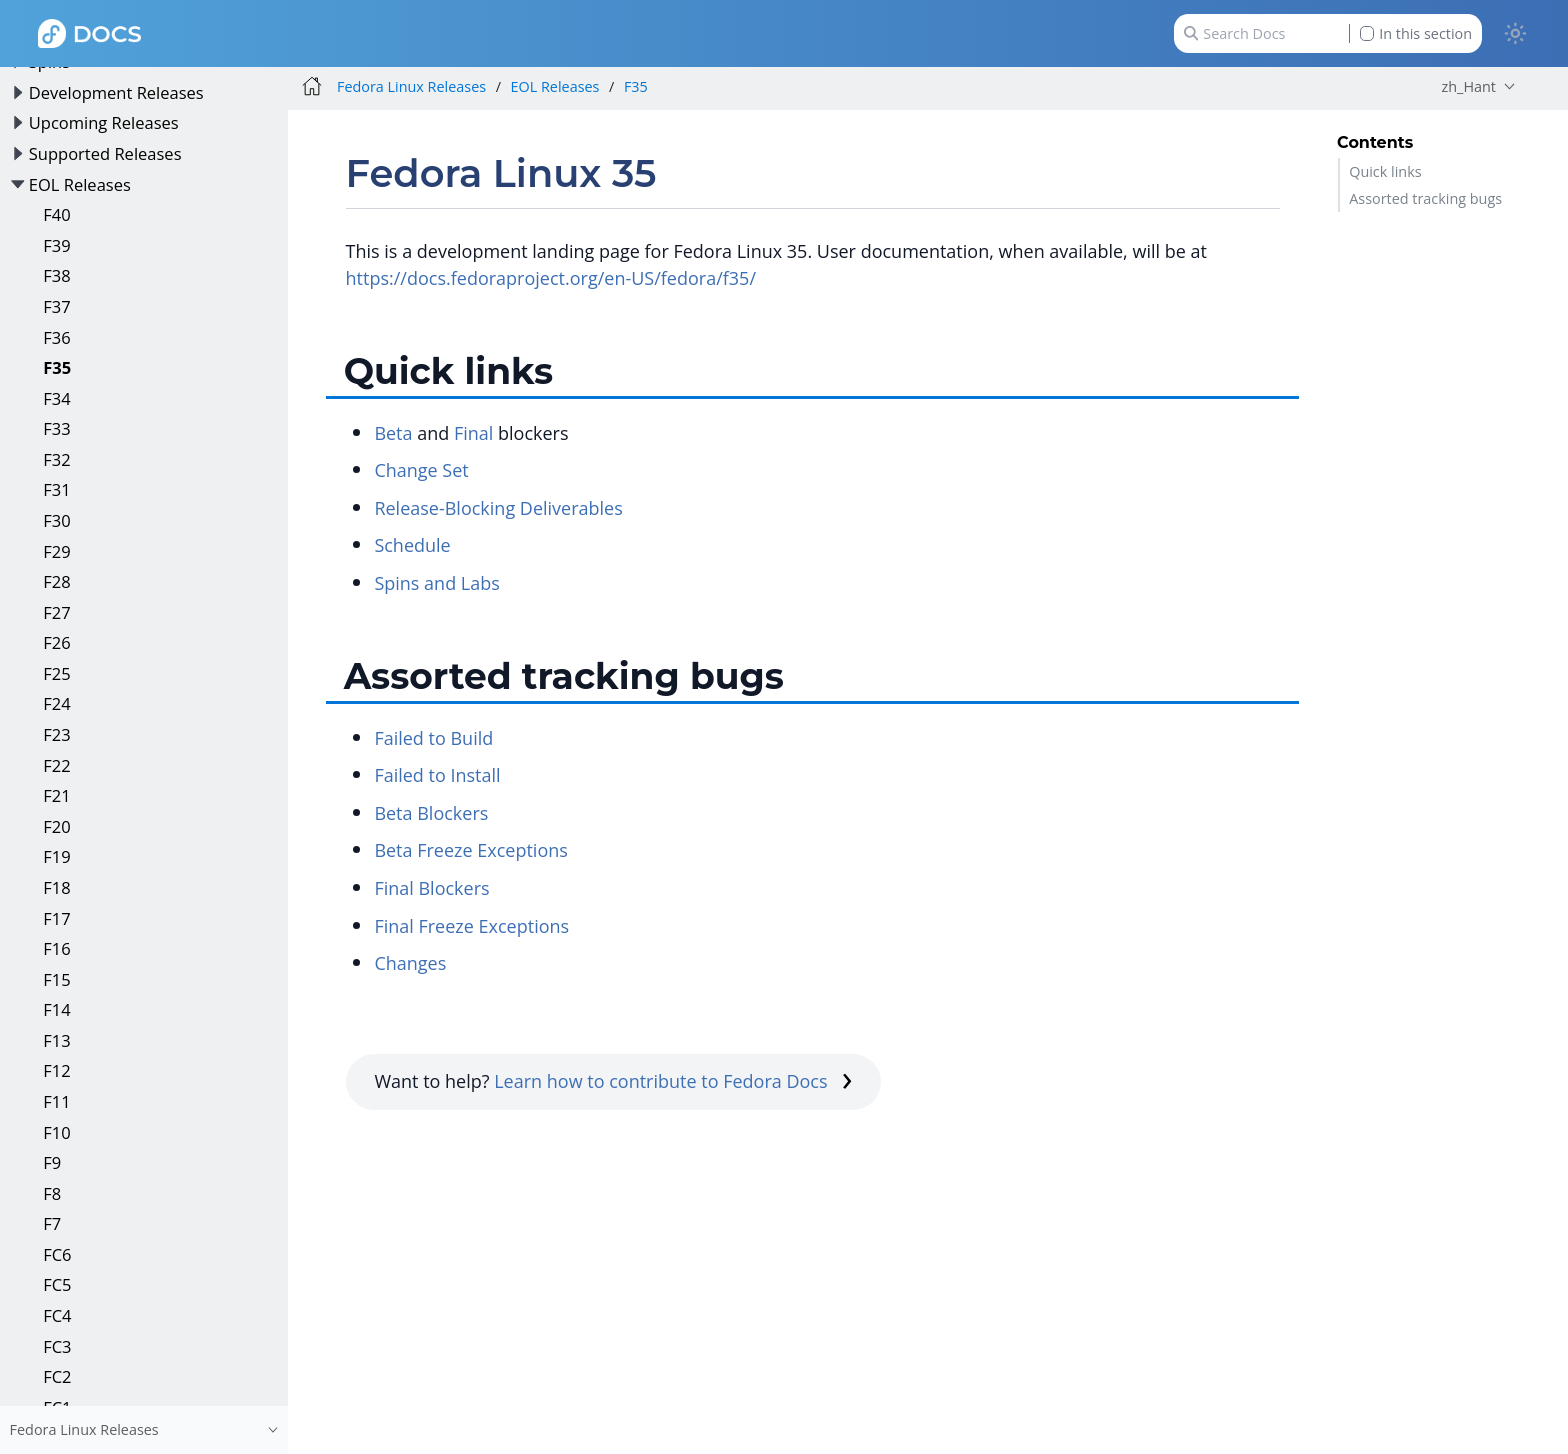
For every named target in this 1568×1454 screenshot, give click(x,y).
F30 (56, 520)
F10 (56, 1132)
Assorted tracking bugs (1425, 198)
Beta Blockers (431, 813)
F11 (56, 1101)
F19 (56, 856)
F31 (56, 489)
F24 (56, 703)
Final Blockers (431, 888)
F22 (56, 765)
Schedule (412, 545)
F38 (56, 275)
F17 (56, 918)
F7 (52, 1223)
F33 (56, 428)
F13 (56, 1040)
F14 (56, 1009)
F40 (56, 214)
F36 (56, 337)
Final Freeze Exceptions (471, 926)
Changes (410, 963)
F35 (57, 367)
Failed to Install (437, 775)
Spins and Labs (436, 583)
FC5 (57, 1284)
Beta (393, 433)
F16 (56, 948)
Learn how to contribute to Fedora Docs (673, 1081)
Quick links (1385, 171)
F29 (56, 551)
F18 (56, 887)
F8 (52, 1193)
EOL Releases (80, 184)
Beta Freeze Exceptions (470, 850)
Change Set (421, 470)
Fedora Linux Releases (411, 86)
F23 (56, 734)
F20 (56, 826)
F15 (56, 979)
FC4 (57, 1315)
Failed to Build (433, 738)
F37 (56, 306)
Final (473, 433)
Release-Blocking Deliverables (498, 508)
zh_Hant (1469, 86)
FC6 (57, 1254)
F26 (56, 642)
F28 (56, 581)
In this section (1416, 33)
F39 (56, 245)
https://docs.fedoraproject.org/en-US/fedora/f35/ (551, 278)
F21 (56, 795)
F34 (56, 398)
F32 (56, 459)
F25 (56, 673)
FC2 (57, 1376)
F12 (56, 1070)
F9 (52, 1162)
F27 (56, 612)
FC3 (57, 1346)
